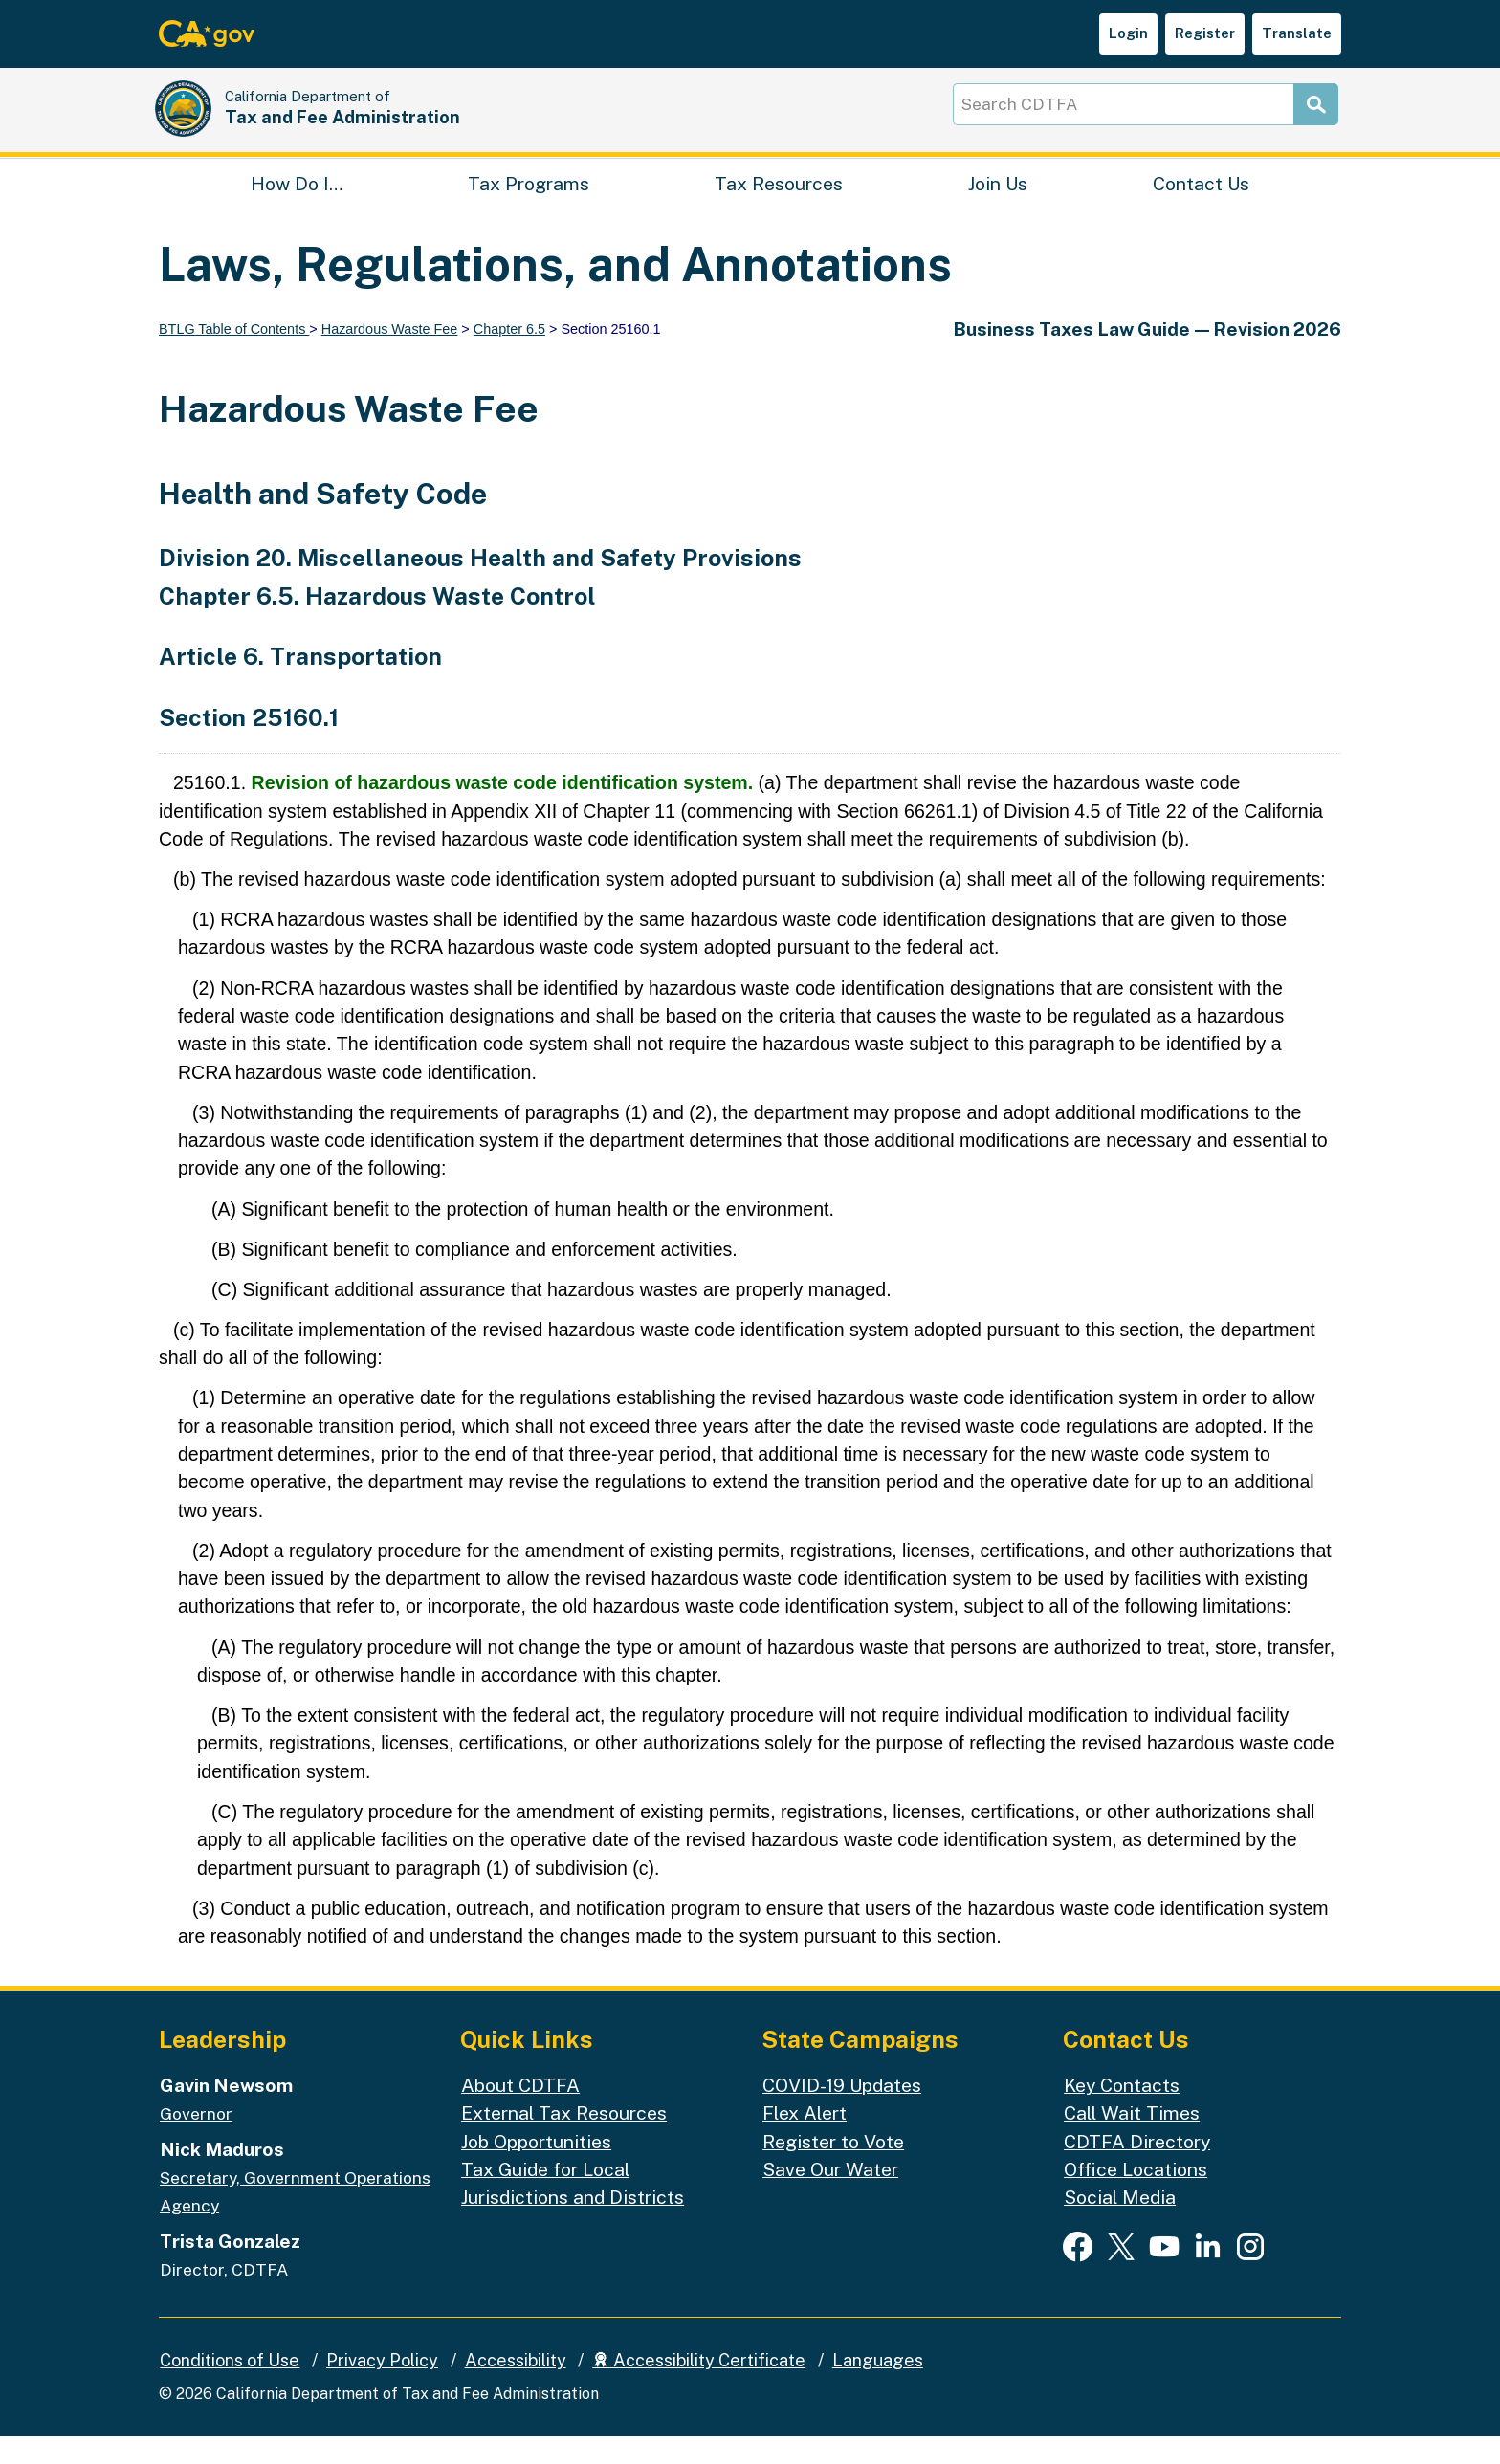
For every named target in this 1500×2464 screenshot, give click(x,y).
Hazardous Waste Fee (389, 356)
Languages (877, 2388)
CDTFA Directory (1137, 2168)
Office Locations (1135, 2197)
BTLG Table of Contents (234, 356)
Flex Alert (804, 2140)
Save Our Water (830, 2197)
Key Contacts (1122, 2112)
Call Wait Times (1132, 2140)
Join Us (997, 206)
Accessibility (515, 2388)
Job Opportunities (536, 2168)
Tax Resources (779, 206)
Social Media (1120, 2224)
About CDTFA (520, 2112)
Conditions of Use (229, 2388)
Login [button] (1128, 33)
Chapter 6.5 (509, 356)
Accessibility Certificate (698, 2388)
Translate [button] (1297, 33)
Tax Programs (528, 206)
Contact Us (1201, 206)
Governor (196, 2141)
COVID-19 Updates (841, 2112)
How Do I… (296, 206)
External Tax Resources (564, 2140)
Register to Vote (833, 2168)
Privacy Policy (382, 2388)
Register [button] (1205, 33)
